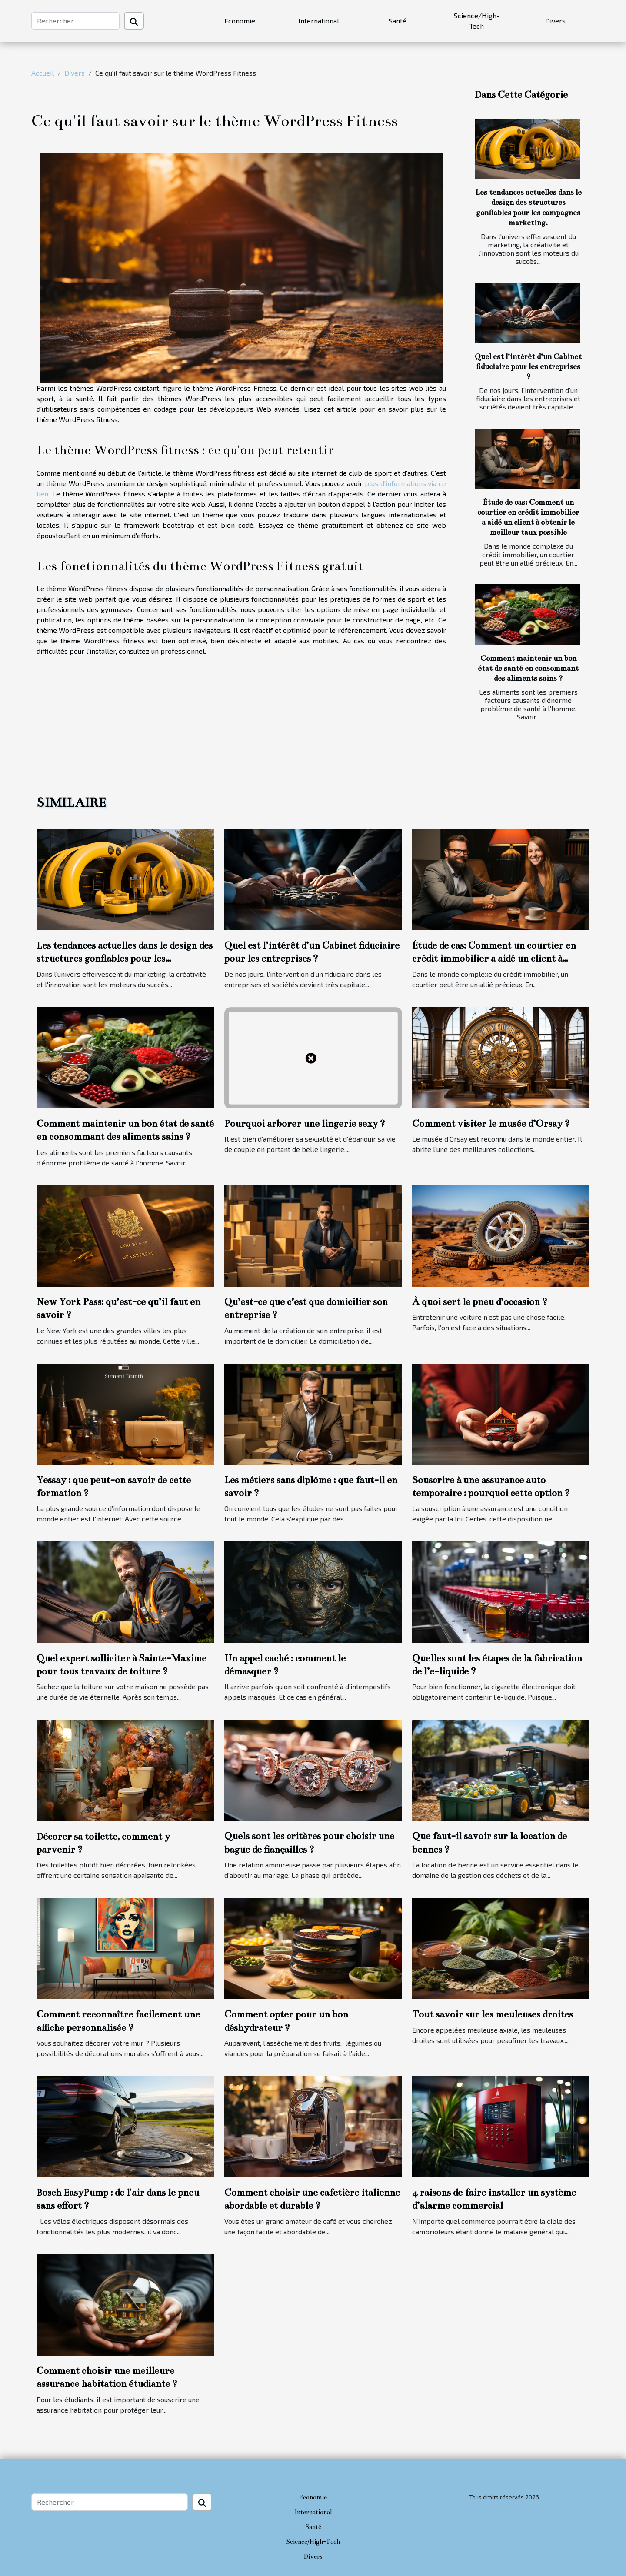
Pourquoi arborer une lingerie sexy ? (304, 1123)
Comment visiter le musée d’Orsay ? (491, 1123)
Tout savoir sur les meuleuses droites (492, 2014)
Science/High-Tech (476, 20)
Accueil (42, 73)
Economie (239, 21)
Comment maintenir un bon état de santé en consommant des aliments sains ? (528, 668)
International (318, 21)
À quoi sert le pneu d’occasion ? (479, 1302)
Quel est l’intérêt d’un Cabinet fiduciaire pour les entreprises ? (528, 366)
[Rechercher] (75, 21)
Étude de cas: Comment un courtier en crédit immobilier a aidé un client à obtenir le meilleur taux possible (494, 958)
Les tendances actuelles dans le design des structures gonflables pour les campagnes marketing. (125, 958)
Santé (397, 21)
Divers (555, 21)
